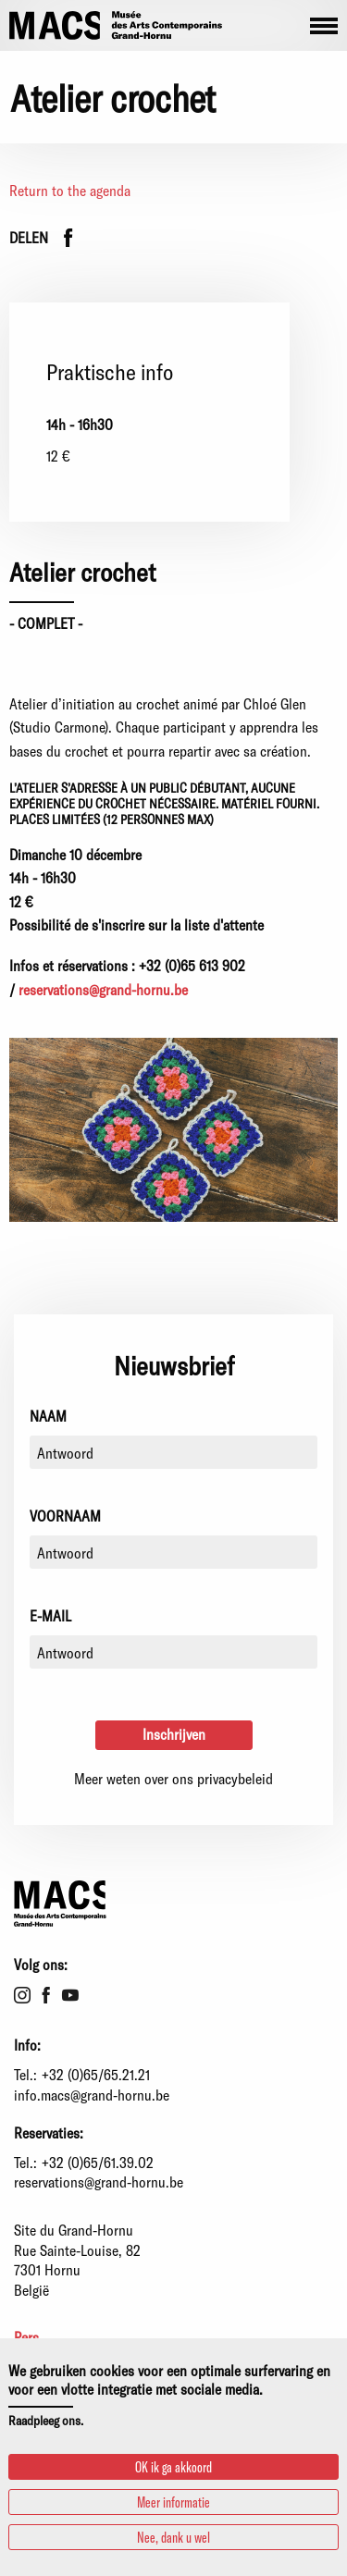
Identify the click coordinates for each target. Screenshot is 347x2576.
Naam (48, 1415)
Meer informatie (173, 2501)
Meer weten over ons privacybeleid (173, 1778)
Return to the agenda (69, 190)
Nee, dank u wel (173, 2536)
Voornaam (65, 1515)
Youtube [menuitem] (70, 1995)
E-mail (50, 1615)
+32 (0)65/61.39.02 (98, 2162)
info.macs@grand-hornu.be (91, 2094)
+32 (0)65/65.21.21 (96, 2074)
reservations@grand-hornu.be (103, 989)
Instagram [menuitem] (22, 1995)
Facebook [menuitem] (46, 1995)
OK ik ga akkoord (173, 2466)
